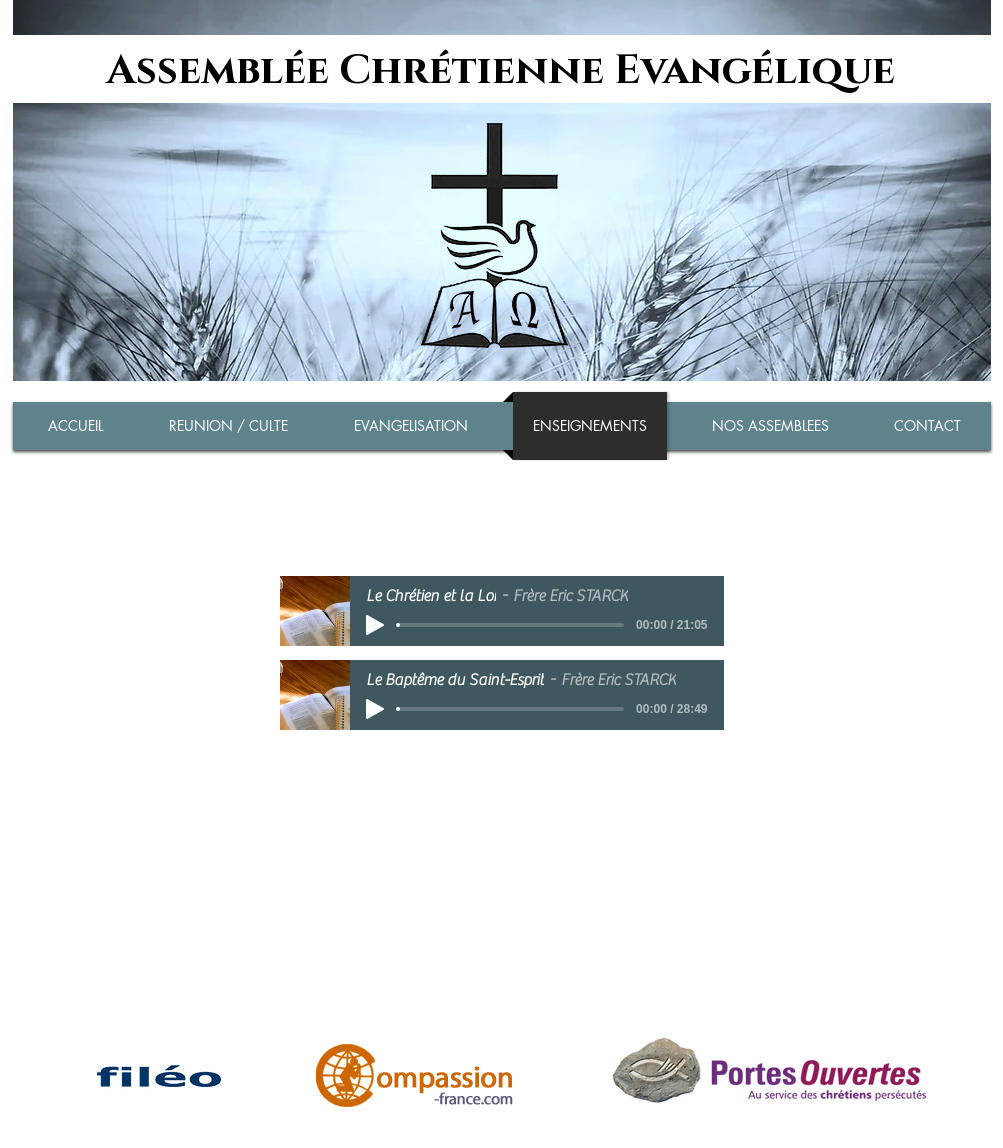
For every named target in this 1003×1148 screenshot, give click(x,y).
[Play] (375, 625)
